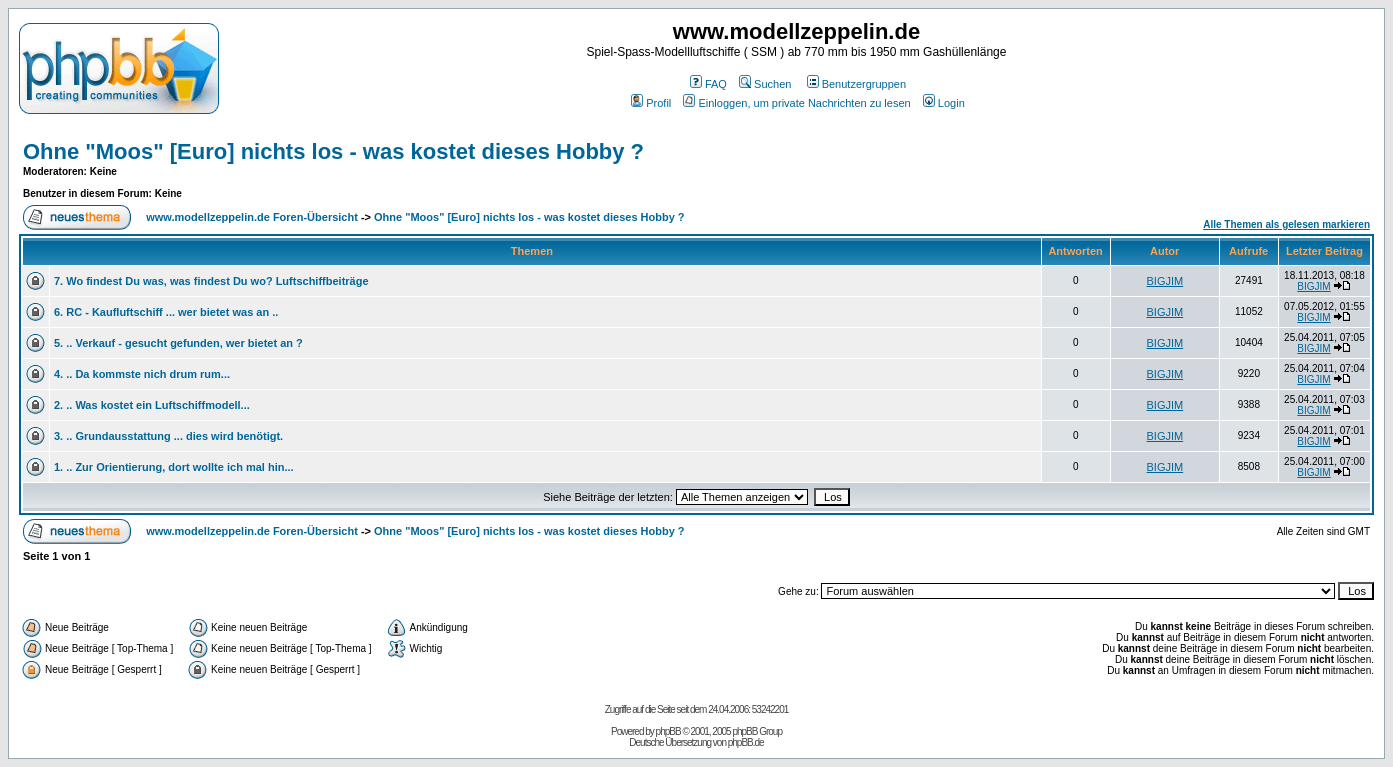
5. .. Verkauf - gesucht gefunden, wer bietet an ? (178, 343)
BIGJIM (1165, 281)
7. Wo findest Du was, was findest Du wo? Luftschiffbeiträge (211, 281)
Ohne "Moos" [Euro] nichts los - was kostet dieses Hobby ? (333, 151)
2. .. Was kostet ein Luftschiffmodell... (152, 405)
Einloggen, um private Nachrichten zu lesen (796, 103)
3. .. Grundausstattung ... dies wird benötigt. (168, 436)
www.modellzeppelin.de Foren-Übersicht (252, 217)
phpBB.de (746, 742)
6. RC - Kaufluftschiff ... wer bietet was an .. (166, 312)
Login (944, 103)
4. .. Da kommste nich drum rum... (142, 374)
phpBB (668, 731)
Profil (651, 103)
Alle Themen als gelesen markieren (1286, 224)
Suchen (765, 84)
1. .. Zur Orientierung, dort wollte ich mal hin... (174, 467)
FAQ (708, 84)
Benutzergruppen (856, 84)
